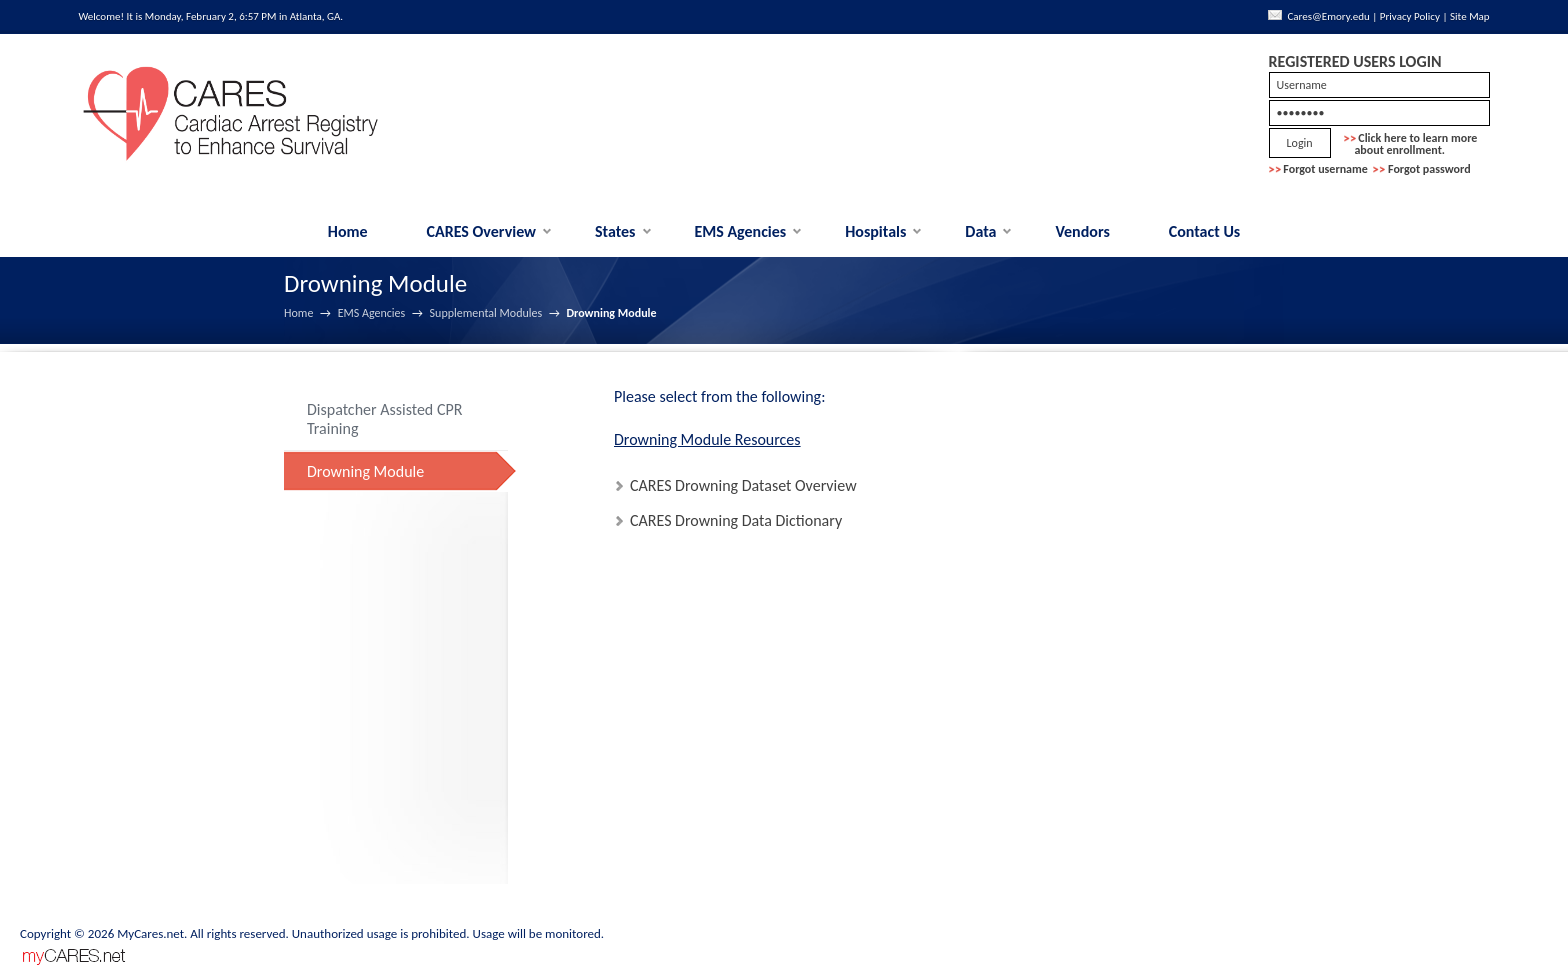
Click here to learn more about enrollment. (1411, 144)
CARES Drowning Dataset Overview (743, 485)
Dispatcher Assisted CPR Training (384, 419)
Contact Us (1204, 231)
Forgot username (1325, 169)
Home (348, 231)
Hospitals (875, 231)
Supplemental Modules (486, 313)
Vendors (1082, 231)
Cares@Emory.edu (1328, 16)
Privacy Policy (1410, 16)
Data (980, 231)
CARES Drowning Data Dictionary (736, 520)
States (615, 231)
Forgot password (1429, 169)
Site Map (1470, 16)
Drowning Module (365, 471)
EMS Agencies (740, 231)
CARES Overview (482, 231)
